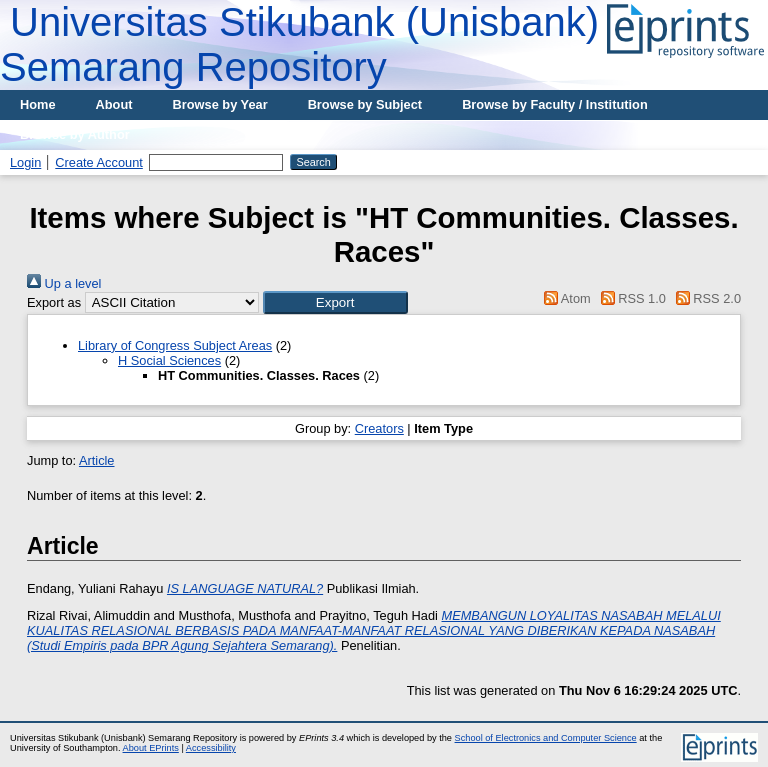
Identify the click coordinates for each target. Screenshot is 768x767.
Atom (564, 298)
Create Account (99, 162)
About (114, 104)
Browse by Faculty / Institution (555, 104)
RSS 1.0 (630, 298)
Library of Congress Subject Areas (175, 345)
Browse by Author (75, 134)
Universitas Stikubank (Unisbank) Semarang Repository (299, 44)
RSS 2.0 (705, 298)
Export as (54, 302)
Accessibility (211, 748)
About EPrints (151, 748)
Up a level (64, 283)
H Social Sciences (169, 360)
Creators (379, 428)
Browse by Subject (365, 104)
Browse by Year (220, 104)
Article (97, 460)
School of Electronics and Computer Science (546, 738)
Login (25, 162)
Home (38, 104)
